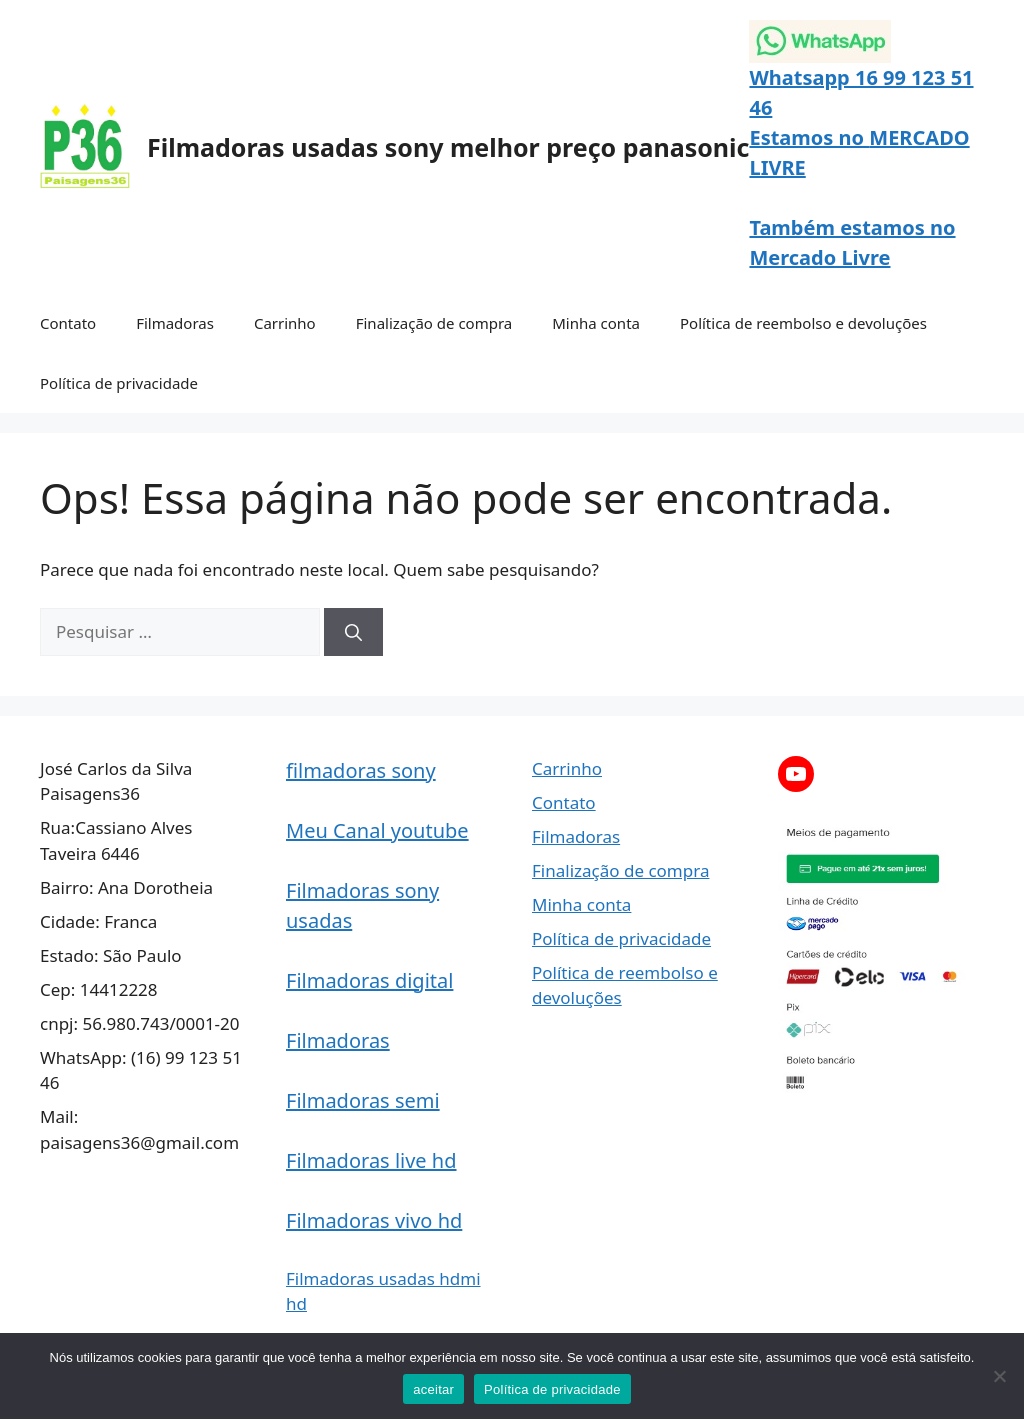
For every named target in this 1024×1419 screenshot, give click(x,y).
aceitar (433, 1389)
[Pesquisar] (353, 632)
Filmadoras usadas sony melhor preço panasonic (448, 147)
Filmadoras (175, 323)
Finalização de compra (434, 323)
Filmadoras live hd (371, 1160)
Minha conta (596, 323)
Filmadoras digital (369, 980)
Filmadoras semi (363, 1100)
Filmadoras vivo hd (374, 1220)
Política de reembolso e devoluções (803, 323)
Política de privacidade (119, 383)
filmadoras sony (361, 770)
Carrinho (285, 323)
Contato (68, 323)
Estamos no (809, 137)
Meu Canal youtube (377, 830)
